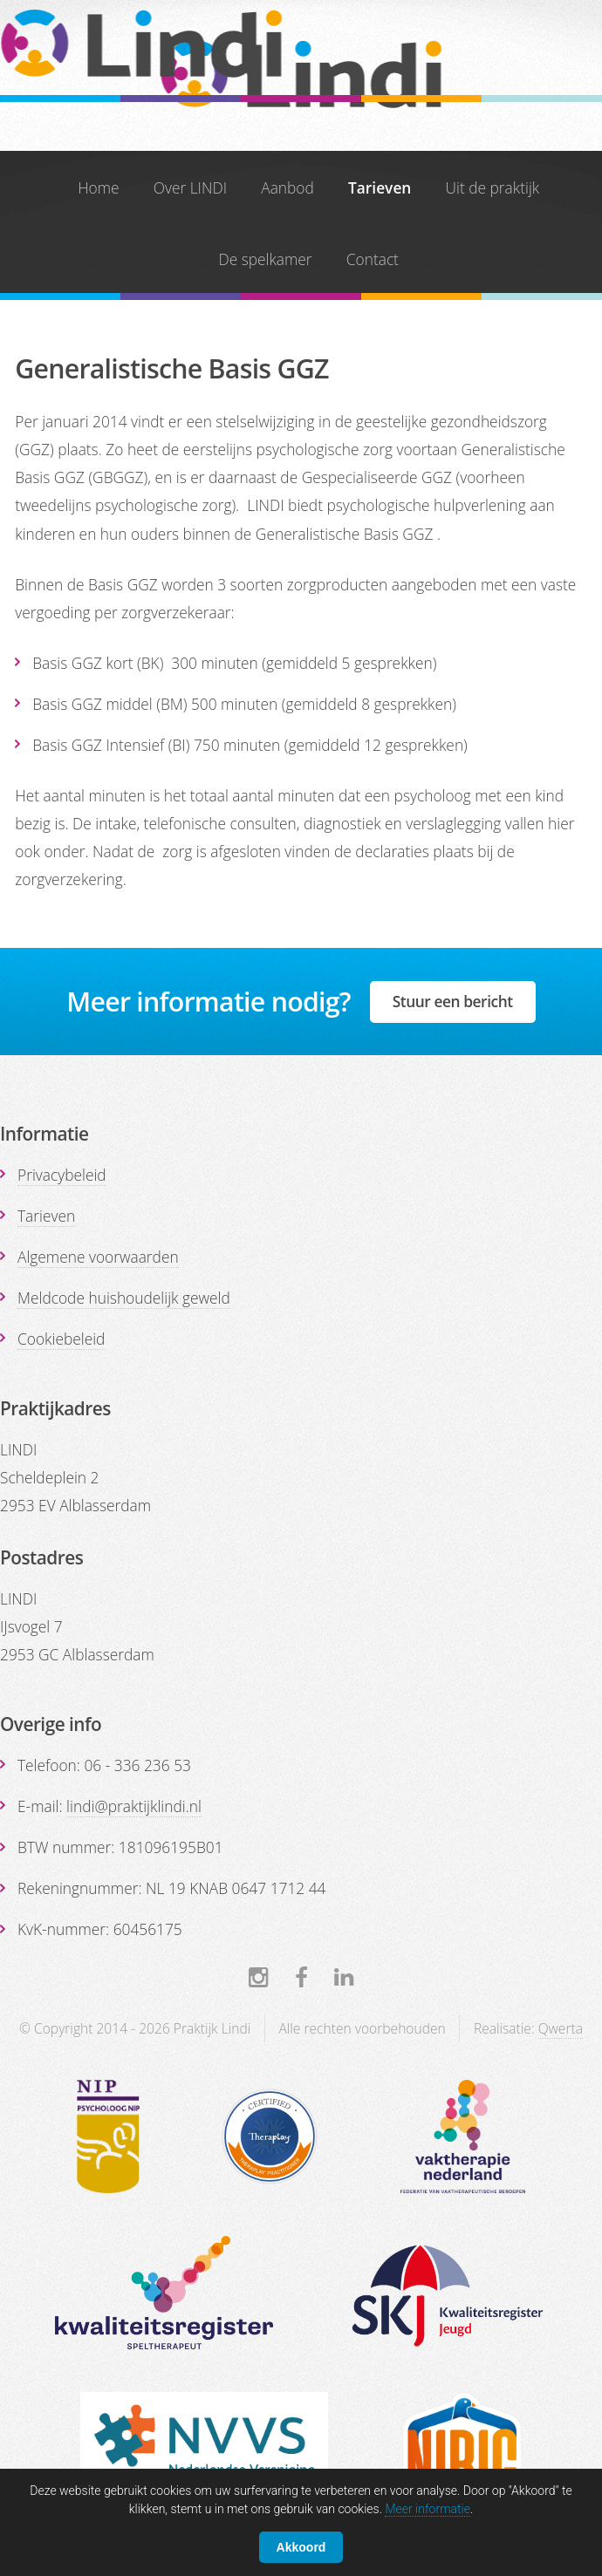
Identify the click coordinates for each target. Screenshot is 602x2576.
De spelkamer (264, 259)
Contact (372, 259)
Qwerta (560, 2028)
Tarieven (379, 187)
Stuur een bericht (453, 1001)
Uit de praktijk (493, 187)
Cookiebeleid (61, 1338)
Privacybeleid (61, 1174)
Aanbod (287, 187)
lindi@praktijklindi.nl (134, 1806)
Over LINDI (190, 187)
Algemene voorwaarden (98, 1256)
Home (98, 187)
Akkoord (301, 2547)
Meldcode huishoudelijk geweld (123, 1297)
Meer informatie (427, 2509)
